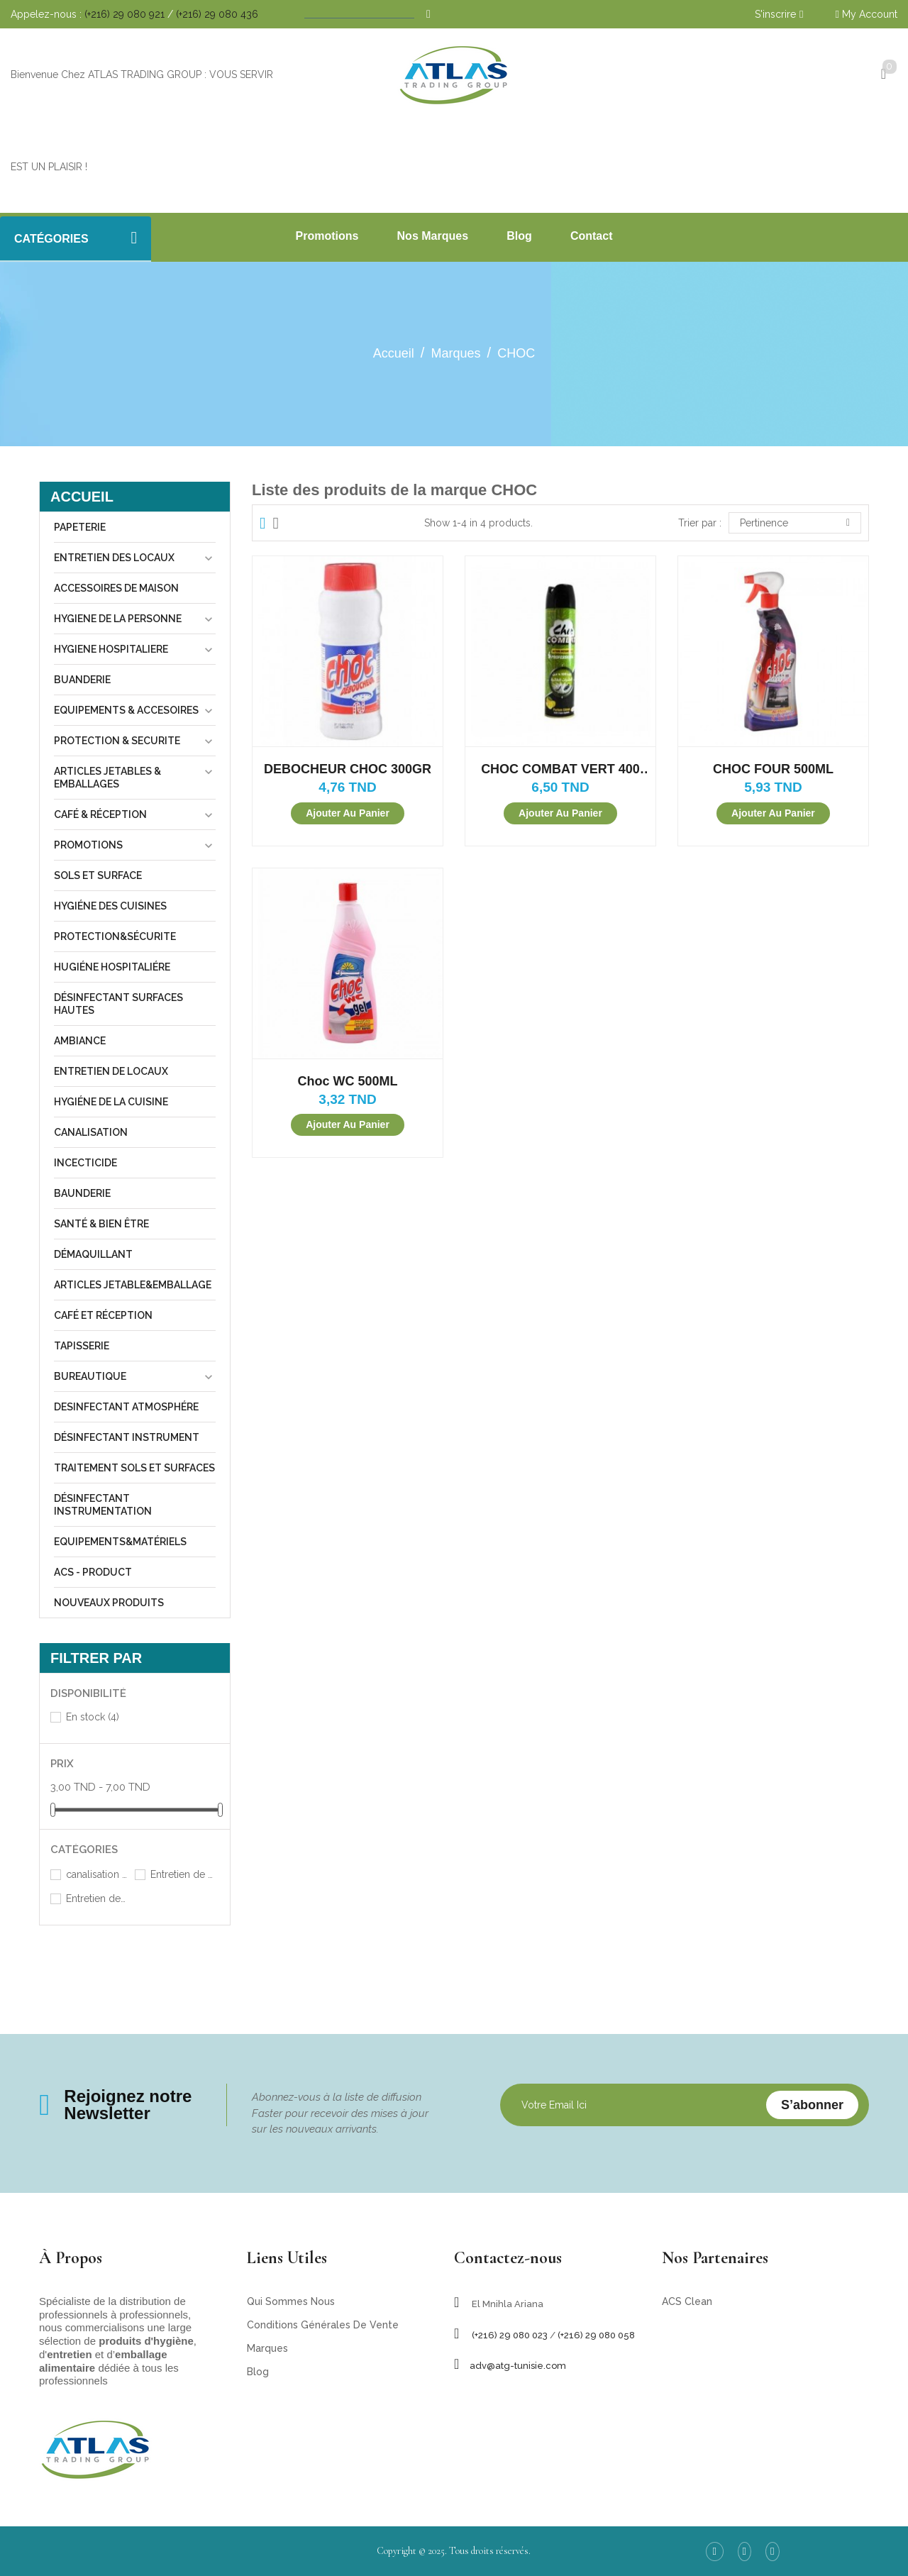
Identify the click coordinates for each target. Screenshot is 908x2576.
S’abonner (812, 2105)
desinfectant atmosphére (126, 1407)
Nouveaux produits (109, 1602)
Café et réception (103, 1315)
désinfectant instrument (126, 1437)
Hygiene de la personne (118, 618)
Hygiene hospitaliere (111, 649)
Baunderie (82, 1193)
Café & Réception (100, 814)
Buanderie (82, 679)
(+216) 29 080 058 (596, 2335)
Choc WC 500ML (347, 1081)
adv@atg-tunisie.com (518, 2365)
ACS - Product (93, 1572)
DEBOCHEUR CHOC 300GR (347, 769)
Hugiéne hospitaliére (112, 967)
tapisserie (81, 1345)
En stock (92, 1717)
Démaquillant (93, 1254)
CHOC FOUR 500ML (773, 769)
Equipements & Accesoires (126, 710)
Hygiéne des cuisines (110, 906)
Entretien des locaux (114, 557)
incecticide (85, 1162)
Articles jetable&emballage (132, 1284)
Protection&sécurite (115, 936)
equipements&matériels (120, 1541)
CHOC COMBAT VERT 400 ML (560, 769)
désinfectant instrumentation (103, 1505)
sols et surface (98, 875)
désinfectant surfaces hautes (118, 1004)
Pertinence (795, 523)
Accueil (82, 496)
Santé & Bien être (101, 1223)
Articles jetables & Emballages (107, 777)
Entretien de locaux (111, 1071)
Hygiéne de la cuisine (111, 1101)
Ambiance (80, 1040)
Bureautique (90, 1376)
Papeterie (80, 527)
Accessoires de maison (116, 588)
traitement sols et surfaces (134, 1468)
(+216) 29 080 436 (217, 14)
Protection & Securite (117, 740)
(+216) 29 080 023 (510, 2335)
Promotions (88, 845)
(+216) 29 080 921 (124, 14)
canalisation (91, 1132)
